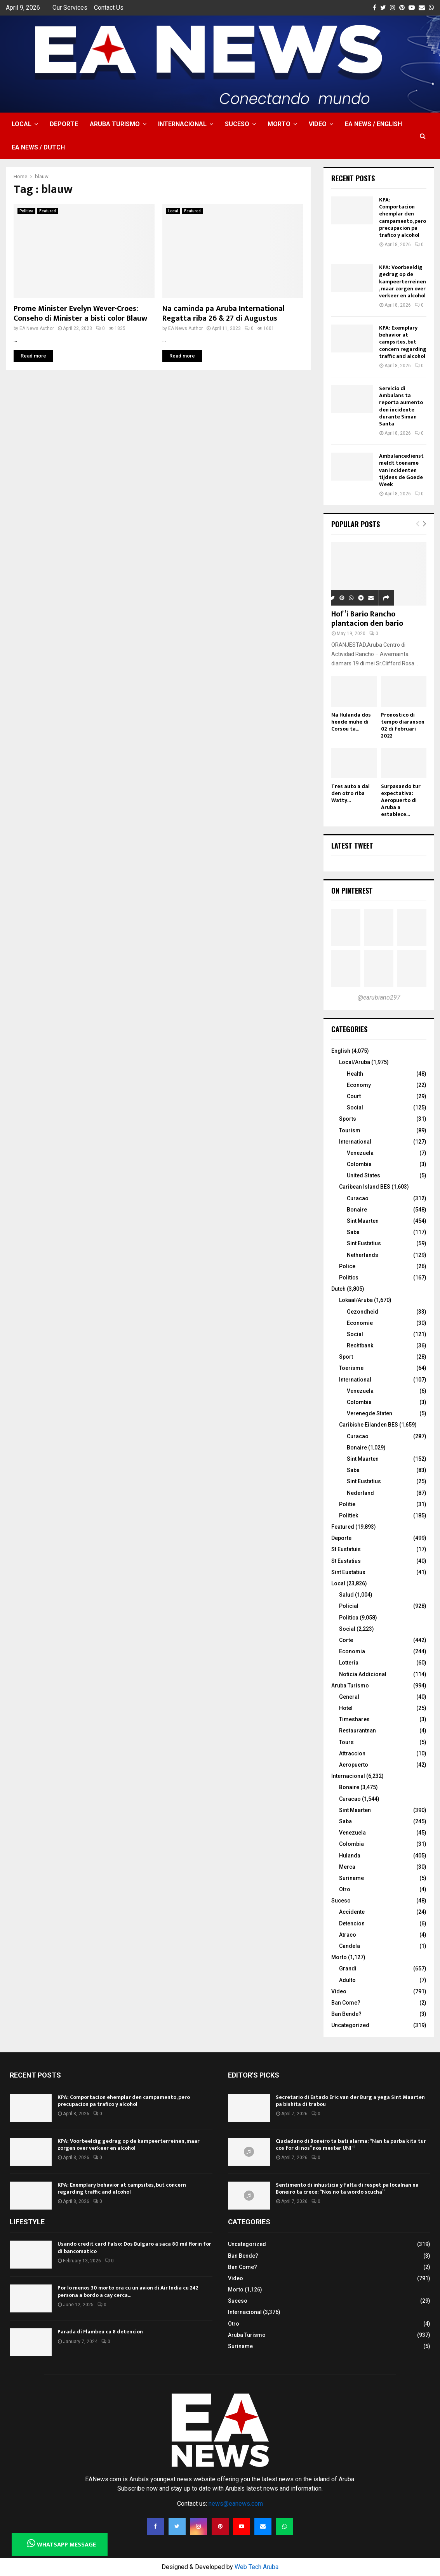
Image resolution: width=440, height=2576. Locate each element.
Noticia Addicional (362, 1674)
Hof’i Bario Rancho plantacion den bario (367, 619)
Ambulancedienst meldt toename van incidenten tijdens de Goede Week (401, 470)
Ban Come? (345, 2003)
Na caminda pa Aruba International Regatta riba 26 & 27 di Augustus (223, 313)
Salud (346, 1595)
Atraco (347, 1935)
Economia (352, 1651)
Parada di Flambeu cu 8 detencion (100, 2331)
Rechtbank (360, 1345)
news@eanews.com (236, 2503)
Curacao (358, 1198)
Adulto (347, 1980)
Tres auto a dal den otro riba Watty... (350, 793)
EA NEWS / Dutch (38, 147)
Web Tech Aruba (256, 2567)
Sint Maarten (363, 1221)
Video (318, 124)
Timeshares (354, 1719)
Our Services (69, 7)
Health (355, 1074)
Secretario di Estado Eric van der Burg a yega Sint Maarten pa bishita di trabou (350, 2101)
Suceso (237, 124)
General (349, 1697)
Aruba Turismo (115, 124)
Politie (347, 1504)
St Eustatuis (346, 1549)
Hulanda (349, 1855)
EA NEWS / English (373, 124)
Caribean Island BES (364, 1187)
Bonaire (357, 1209)
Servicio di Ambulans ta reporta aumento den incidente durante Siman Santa (401, 406)
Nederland (360, 1493)
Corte (346, 1640)
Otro (344, 1889)
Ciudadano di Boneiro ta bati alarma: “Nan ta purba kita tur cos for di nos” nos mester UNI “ (351, 2144)
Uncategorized (350, 2025)
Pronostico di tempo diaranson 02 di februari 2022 (402, 725)
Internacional (182, 124)
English (340, 1051)
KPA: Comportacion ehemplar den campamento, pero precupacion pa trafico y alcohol (402, 217)
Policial (348, 1606)
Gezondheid (362, 1312)
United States (363, 1175)
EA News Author (36, 328)
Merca (347, 1867)
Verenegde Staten (369, 1413)
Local (21, 124)
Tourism (349, 1130)
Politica (26, 211)
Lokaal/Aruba (356, 1300)
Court (354, 1096)
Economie (360, 1323)
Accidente (352, 1912)
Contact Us (108, 7)
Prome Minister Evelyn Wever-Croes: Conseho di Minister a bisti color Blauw (80, 313)
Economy (359, 1085)
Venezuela (360, 1153)
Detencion (352, 1923)
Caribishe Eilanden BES (368, 1425)
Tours (346, 1742)
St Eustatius (346, 1561)
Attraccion (352, 1753)
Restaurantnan (357, 1730)
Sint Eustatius (364, 1243)
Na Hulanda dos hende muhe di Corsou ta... (351, 721)
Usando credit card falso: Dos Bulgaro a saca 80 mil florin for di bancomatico (134, 2247)
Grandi (348, 1968)
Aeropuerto (353, 1765)
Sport (346, 1357)
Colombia (359, 1164)
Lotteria (348, 1662)
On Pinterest (352, 890)
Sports (347, 1119)
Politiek (348, 1515)
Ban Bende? (346, 2014)
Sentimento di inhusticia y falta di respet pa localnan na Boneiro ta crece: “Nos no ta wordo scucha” (347, 2188)
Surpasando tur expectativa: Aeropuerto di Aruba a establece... (401, 800)
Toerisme (351, 1368)
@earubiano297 (379, 997)
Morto (279, 124)
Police (347, 1266)
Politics (348, 1277)
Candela (349, 1946)
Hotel (346, 1708)
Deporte (64, 124)
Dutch (338, 1289)
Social (355, 1107)
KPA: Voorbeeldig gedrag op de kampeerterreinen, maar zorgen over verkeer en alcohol (402, 281)
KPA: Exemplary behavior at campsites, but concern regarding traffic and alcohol (402, 342)
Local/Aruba (354, 1062)
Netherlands (362, 1255)
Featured (47, 211)
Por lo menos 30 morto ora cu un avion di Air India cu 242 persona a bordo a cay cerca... (127, 2291)
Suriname (351, 1878)
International (355, 1142)
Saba (353, 1232)
